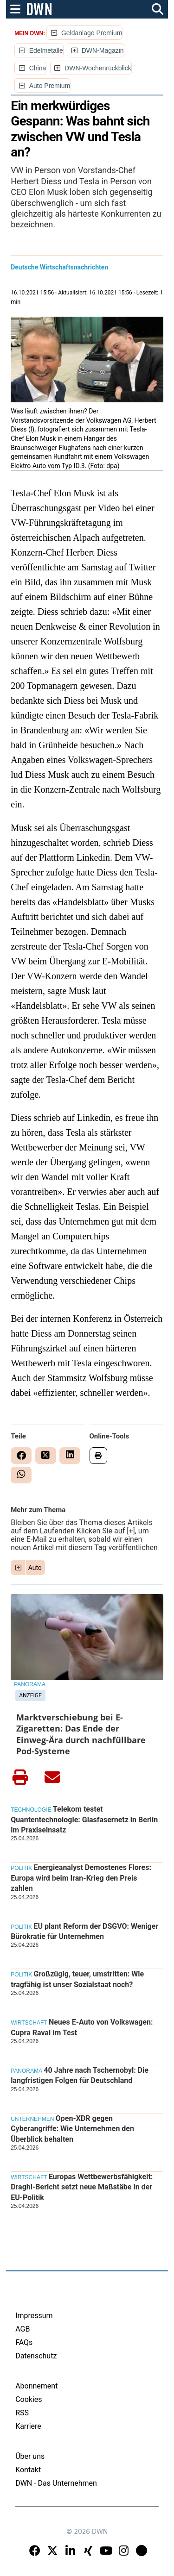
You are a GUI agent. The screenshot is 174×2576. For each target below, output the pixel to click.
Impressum (34, 2315)
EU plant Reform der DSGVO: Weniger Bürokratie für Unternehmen (84, 1931)
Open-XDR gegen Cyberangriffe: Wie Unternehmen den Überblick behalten (72, 2129)
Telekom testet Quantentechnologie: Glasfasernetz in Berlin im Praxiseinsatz (84, 1819)
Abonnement (36, 2386)
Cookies (28, 2399)
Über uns (30, 2456)
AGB (22, 2329)
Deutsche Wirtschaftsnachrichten (59, 267)
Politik (21, 1868)
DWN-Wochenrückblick (97, 68)
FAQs (23, 2342)
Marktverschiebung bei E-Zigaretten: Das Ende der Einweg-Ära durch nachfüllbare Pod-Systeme (81, 1734)
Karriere (28, 2426)
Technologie (31, 1810)
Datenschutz (36, 2355)
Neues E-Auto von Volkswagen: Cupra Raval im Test (82, 2027)
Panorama (29, 1684)
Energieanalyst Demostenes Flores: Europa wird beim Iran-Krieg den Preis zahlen (81, 1878)
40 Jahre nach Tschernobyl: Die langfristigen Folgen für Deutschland (79, 2075)
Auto (35, 1567)
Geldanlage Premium (91, 33)
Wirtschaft (29, 2023)
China (37, 68)
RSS (22, 2412)
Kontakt (28, 2469)
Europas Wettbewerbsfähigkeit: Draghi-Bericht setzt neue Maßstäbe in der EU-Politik (82, 2187)
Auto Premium (50, 85)
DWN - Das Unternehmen (56, 2483)
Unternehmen (32, 2119)
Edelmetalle (46, 50)
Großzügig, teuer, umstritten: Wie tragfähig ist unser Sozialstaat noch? (77, 1979)
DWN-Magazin (103, 50)
